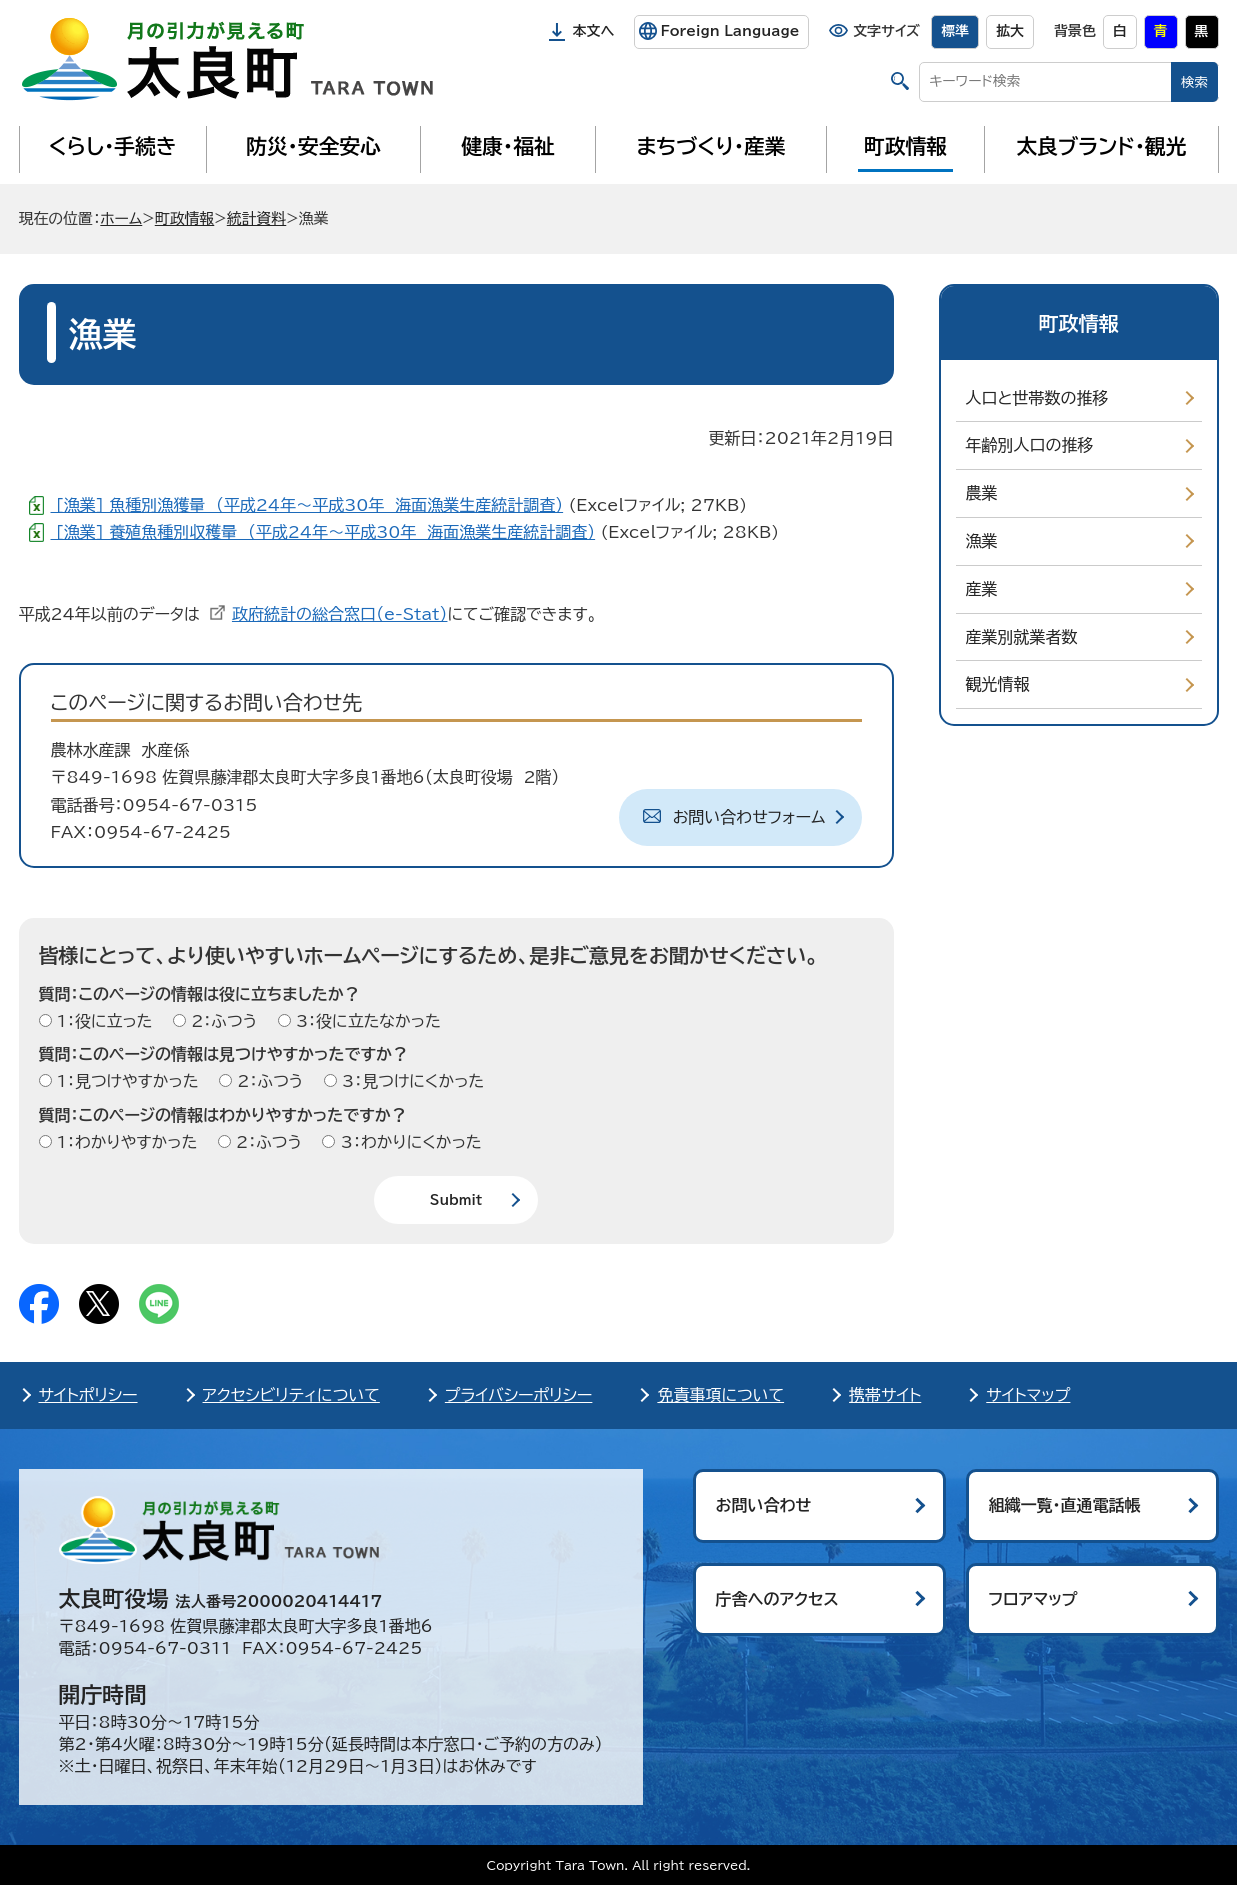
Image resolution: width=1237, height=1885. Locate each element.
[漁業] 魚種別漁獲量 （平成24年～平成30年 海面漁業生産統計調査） (307, 505)
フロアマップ (1033, 1599)
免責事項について (720, 1395)
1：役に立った (102, 1021)
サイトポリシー (88, 1395)
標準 (955, 31)
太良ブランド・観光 (1102, 146)
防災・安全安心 (313, 146)
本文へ (594, 31)
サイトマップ (1028, 1395)
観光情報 (998, 684)
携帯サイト (885, 1395)
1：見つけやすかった (125, 1081)
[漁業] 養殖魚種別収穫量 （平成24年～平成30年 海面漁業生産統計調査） (323, 532)
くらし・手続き (112, 146)
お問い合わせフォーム (749, 817)
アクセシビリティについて (291, 1395)
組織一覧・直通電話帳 (1065, 1505)
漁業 (982, 541)
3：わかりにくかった (408, 1142)
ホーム (121, 218)
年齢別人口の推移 (1030, 445)
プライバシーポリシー (519, 1395)
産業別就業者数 (1022, 637)
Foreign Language (729, 31)
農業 (982, 493)
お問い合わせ (764, 1505)
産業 (982, 589)
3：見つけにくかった (411, 1081)
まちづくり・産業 (710, 146)
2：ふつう (221, 1021)
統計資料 (257, 218)
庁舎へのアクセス (777, 1599)
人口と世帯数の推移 (1037, 398)
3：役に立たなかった (366, 1021)
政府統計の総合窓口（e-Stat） (340, 614)
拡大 (1010, 31)
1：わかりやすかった (125, 1142)
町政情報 (905, 146)
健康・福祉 (507, 146)
